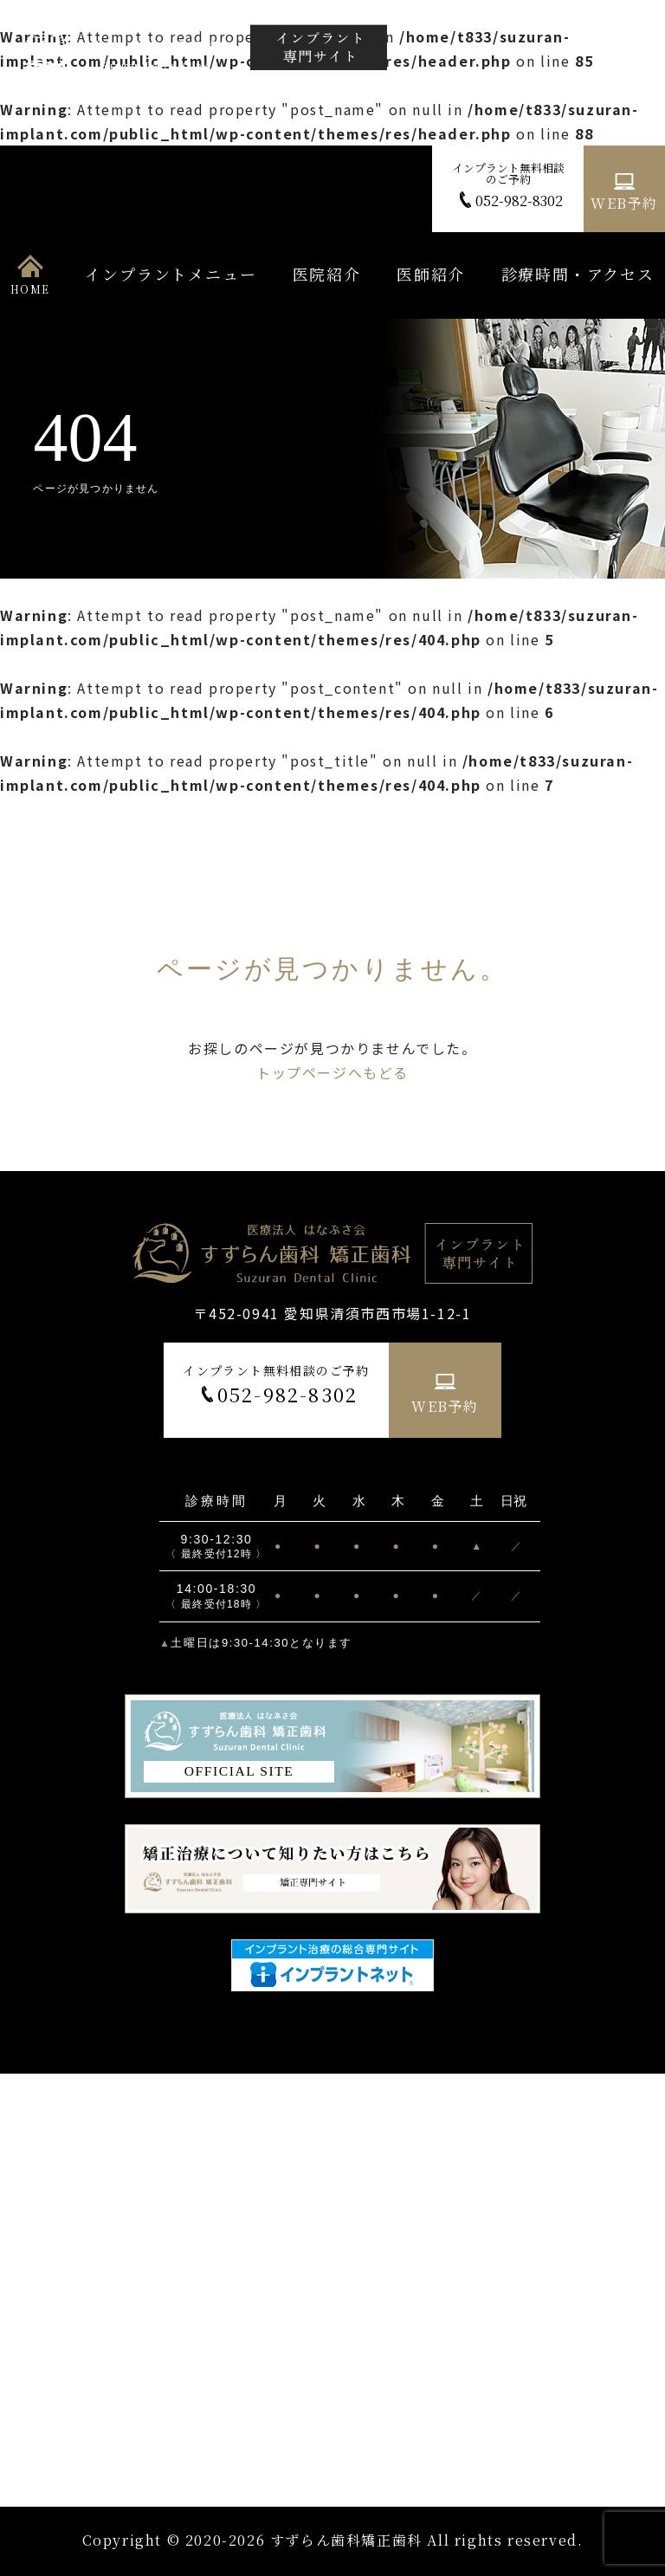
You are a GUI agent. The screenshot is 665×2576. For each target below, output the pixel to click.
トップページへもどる (332, 1072)
